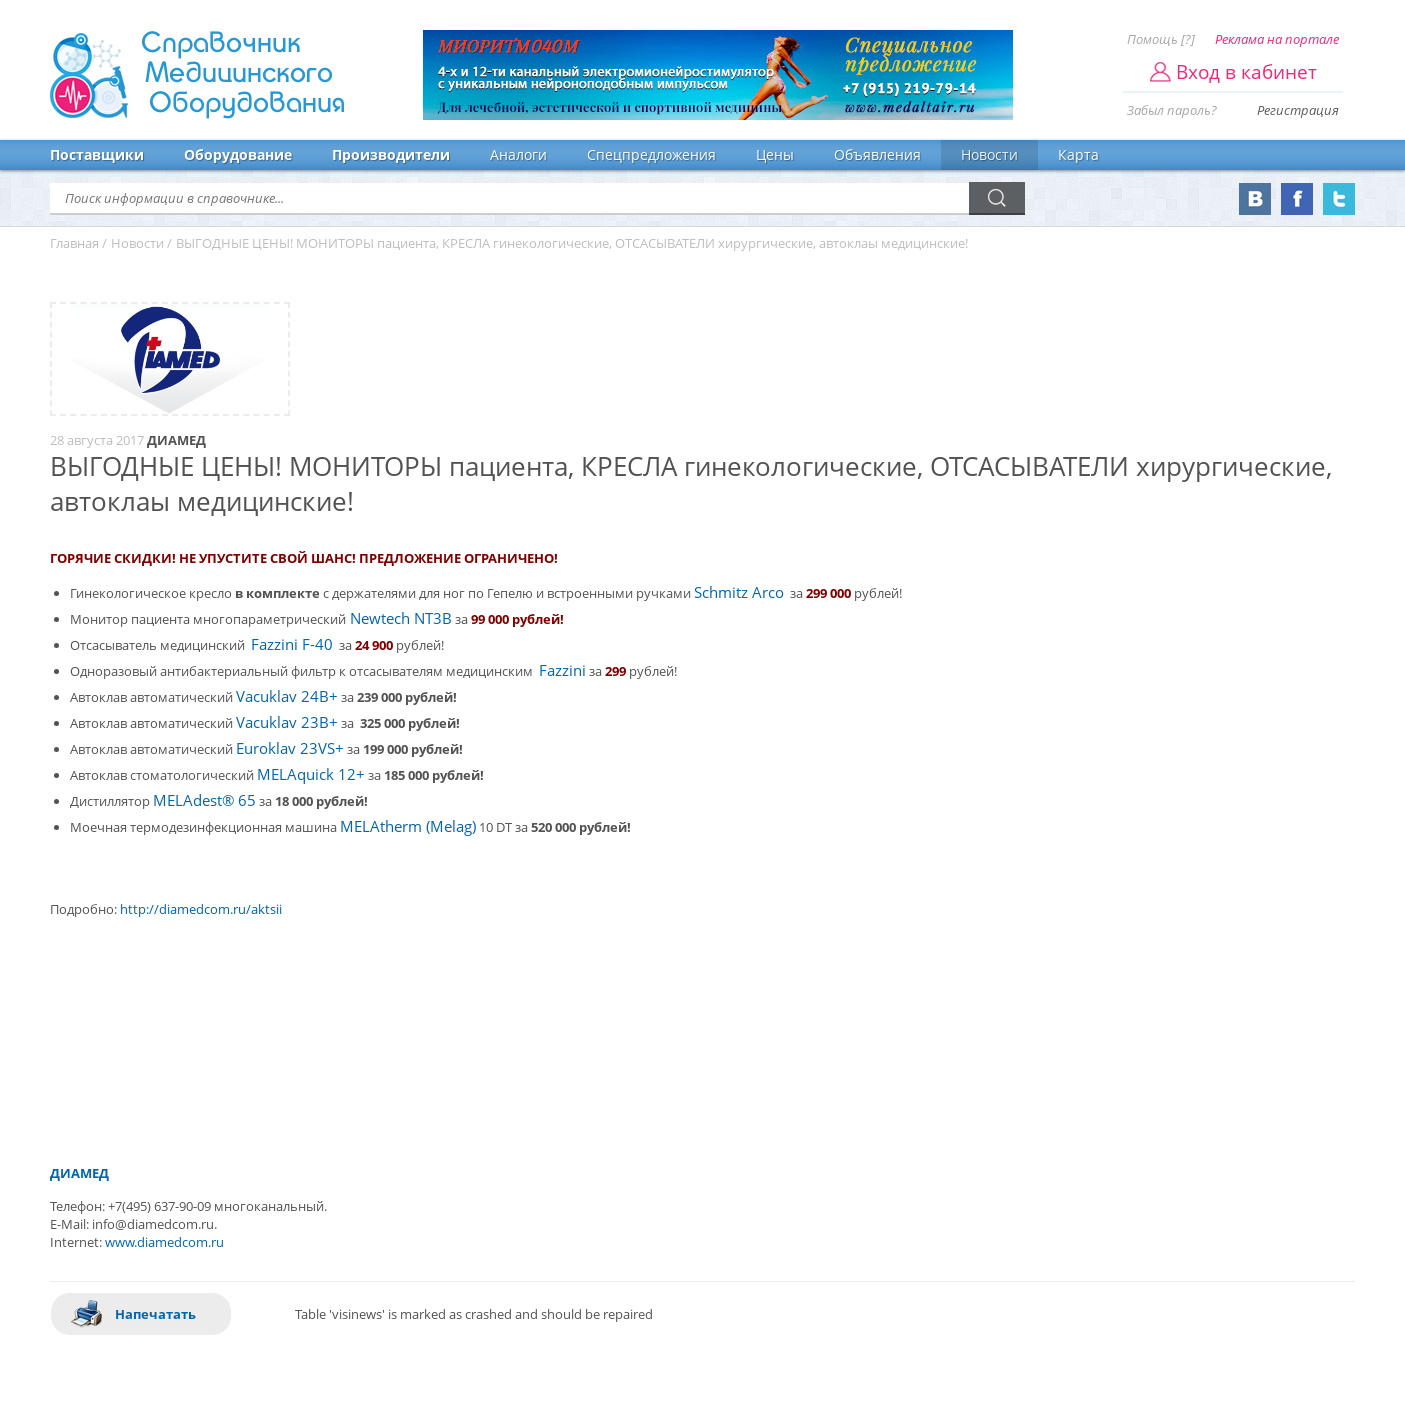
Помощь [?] (1161, 39)
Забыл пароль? (1172, 110)
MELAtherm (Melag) (408, 826)
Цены (775, 154)
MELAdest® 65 (204, 800)
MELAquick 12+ (311, 774)
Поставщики (97, 154)
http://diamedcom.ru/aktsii (201, 909)
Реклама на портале (1277, 39)
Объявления (877, 154)
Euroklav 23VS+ (290, 748)
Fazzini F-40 (292, 644)
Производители (391, 154)
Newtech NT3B (399, 618)
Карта (1078, 154)
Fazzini (562, 670)
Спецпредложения (651, 154)
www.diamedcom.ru (164, 1242)
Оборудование (238, 154)
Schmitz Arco (739, 592)
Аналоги (518, 154)
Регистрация (1298, 110)
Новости (989, 154)
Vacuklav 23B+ (287, 722)
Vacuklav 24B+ (287, 696)
